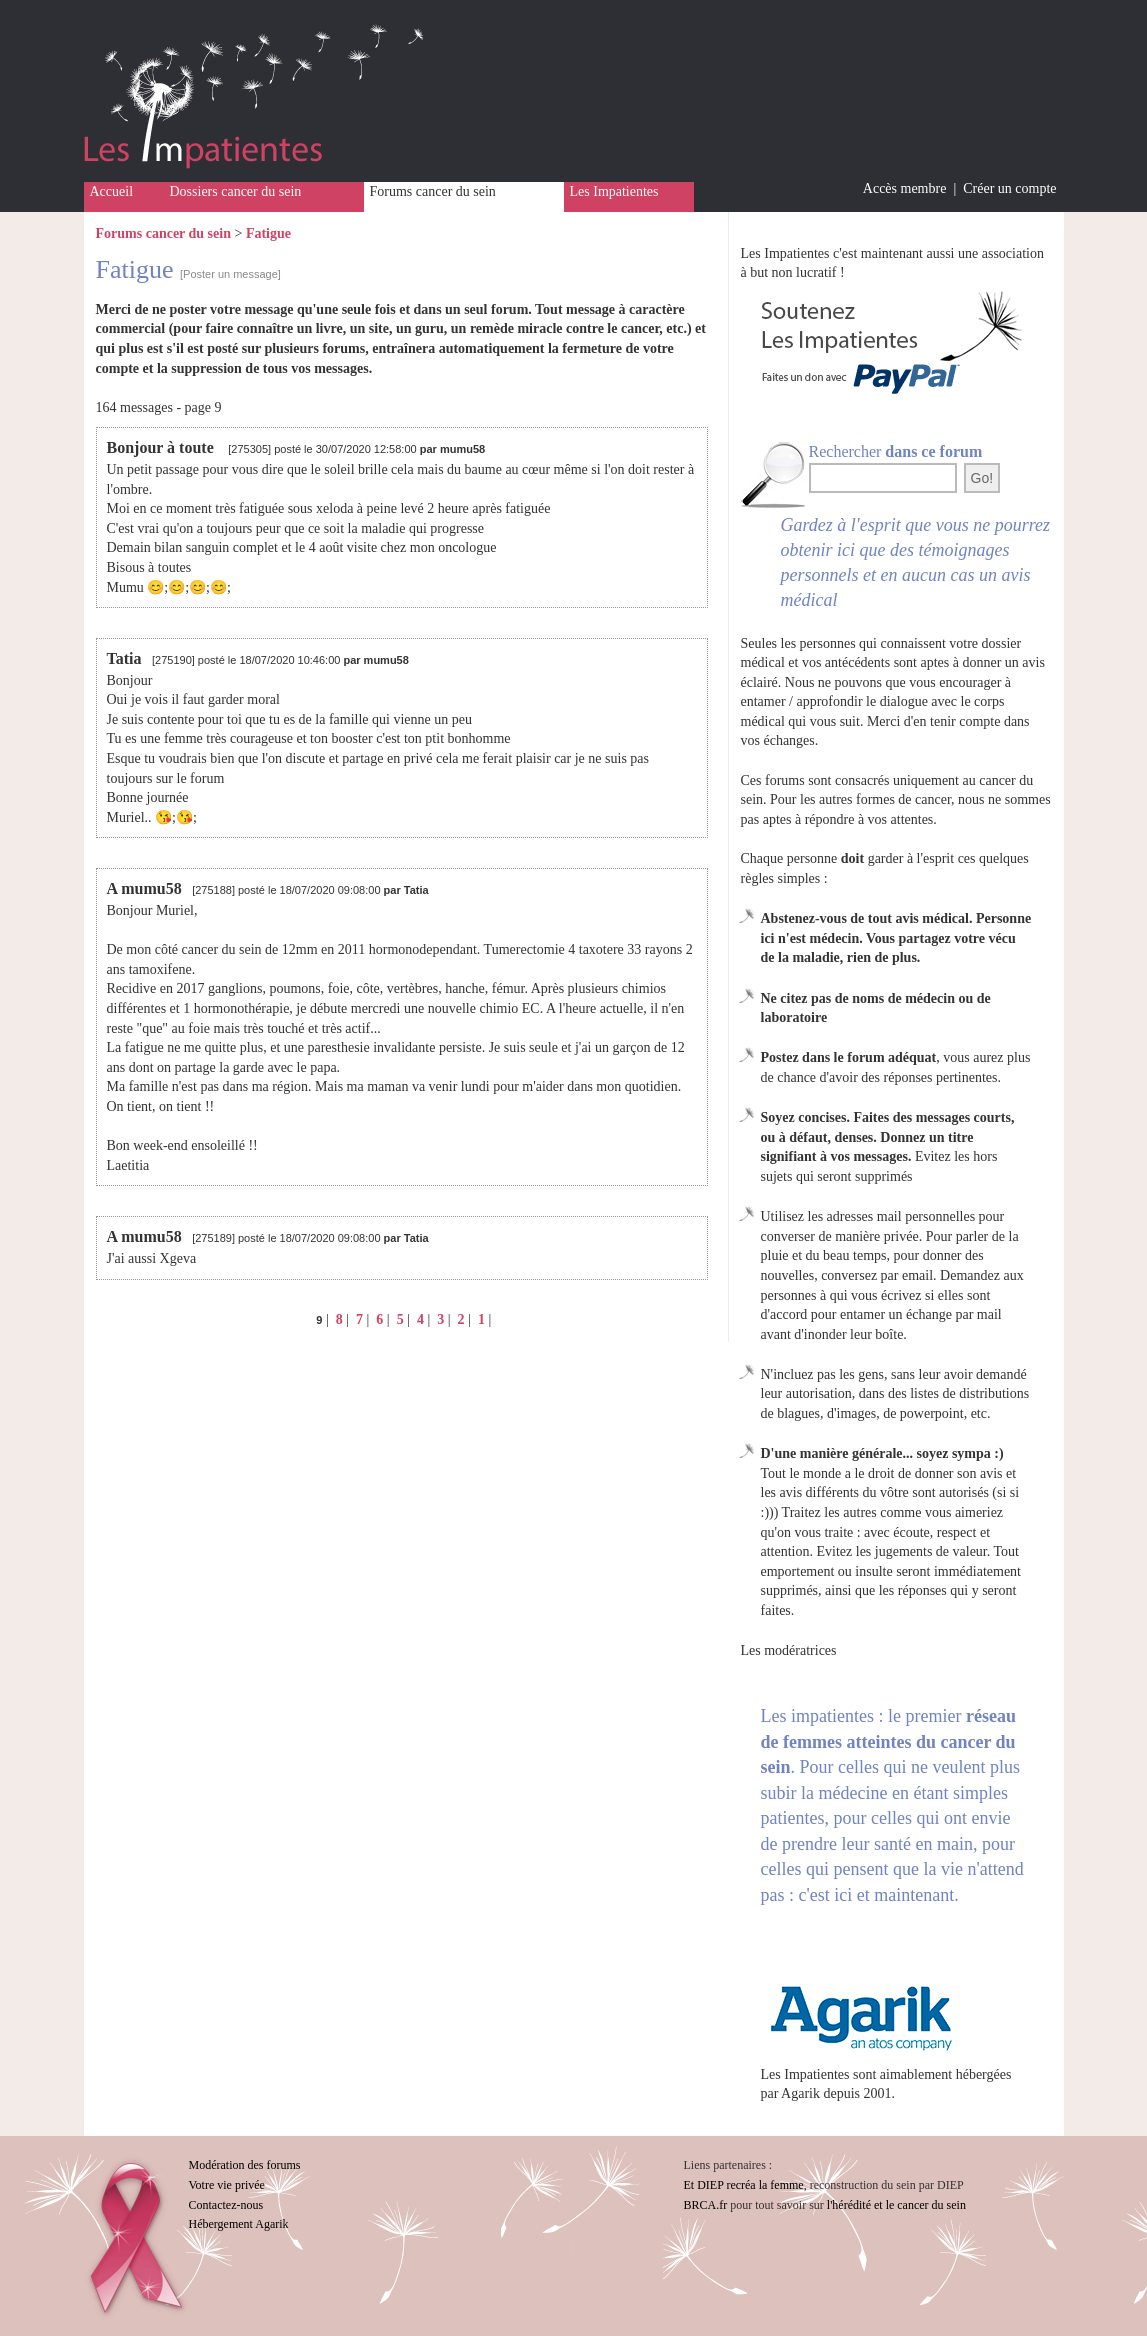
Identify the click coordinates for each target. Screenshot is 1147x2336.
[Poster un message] (230, 274)
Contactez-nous (226, 2205)
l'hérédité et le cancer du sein (896, 2205)
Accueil (112, 191)
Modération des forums (245, 2165)
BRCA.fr (706, 2205)
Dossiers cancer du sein (236, 191)
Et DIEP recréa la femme (744, 2185)
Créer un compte (1009, 188)
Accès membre (905, 188)
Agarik (800, 2093)
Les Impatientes (614, 191)
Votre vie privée (227, 2185)
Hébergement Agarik (239, 2224)
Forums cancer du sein (433, 191)
